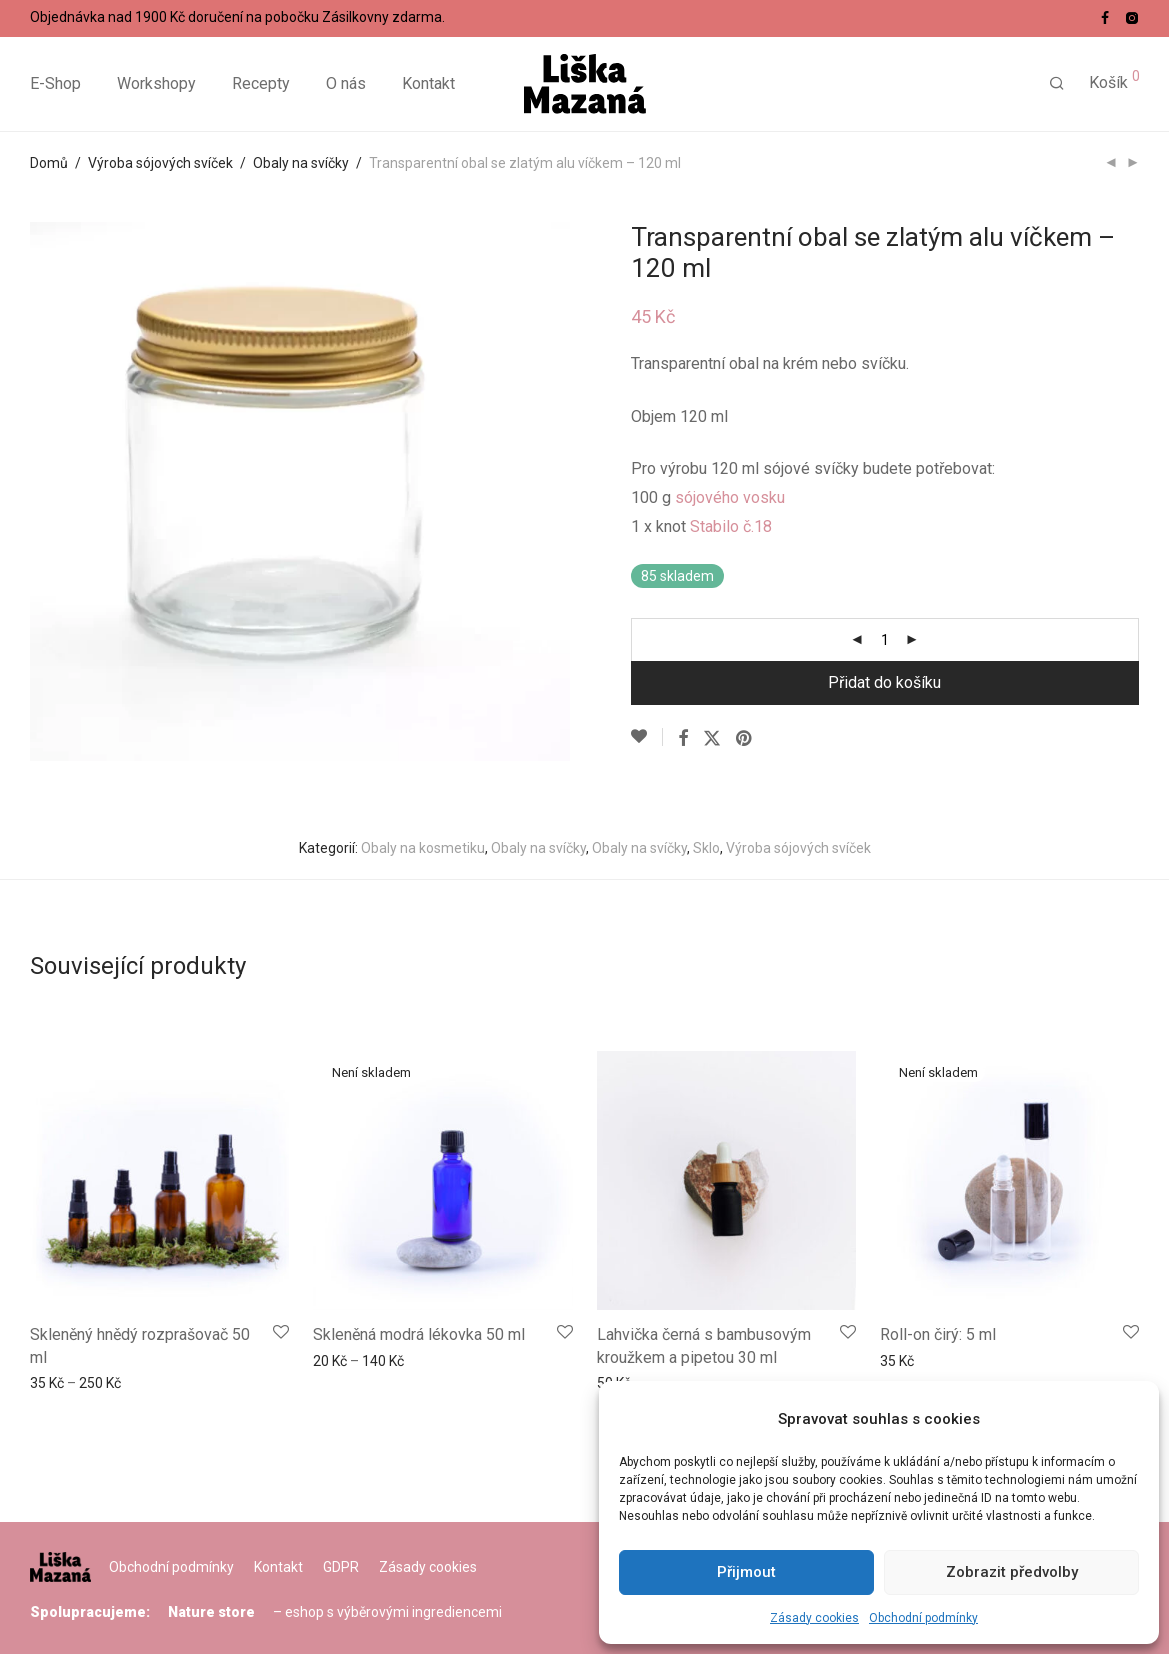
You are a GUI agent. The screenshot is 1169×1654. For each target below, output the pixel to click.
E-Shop (55, 84)
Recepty (261, 84)
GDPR (341, 1567)
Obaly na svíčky (301, 163)
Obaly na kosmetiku (423, 848)
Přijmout (746, 1572)
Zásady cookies (814, 1618)
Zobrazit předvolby (1012, 1572)
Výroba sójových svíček (160, 163)
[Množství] (885, 640)
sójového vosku (730, 497)
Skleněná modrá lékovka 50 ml (419, 1334)
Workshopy (156, 84)
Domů (49, 163)
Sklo (706, 848)
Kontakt (428, 84)
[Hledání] (1057, 85)
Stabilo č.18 (731, 526)
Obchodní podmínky (923, 1618)
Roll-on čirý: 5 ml (938, 1334)
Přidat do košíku (884, 682)
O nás (346, 84)
